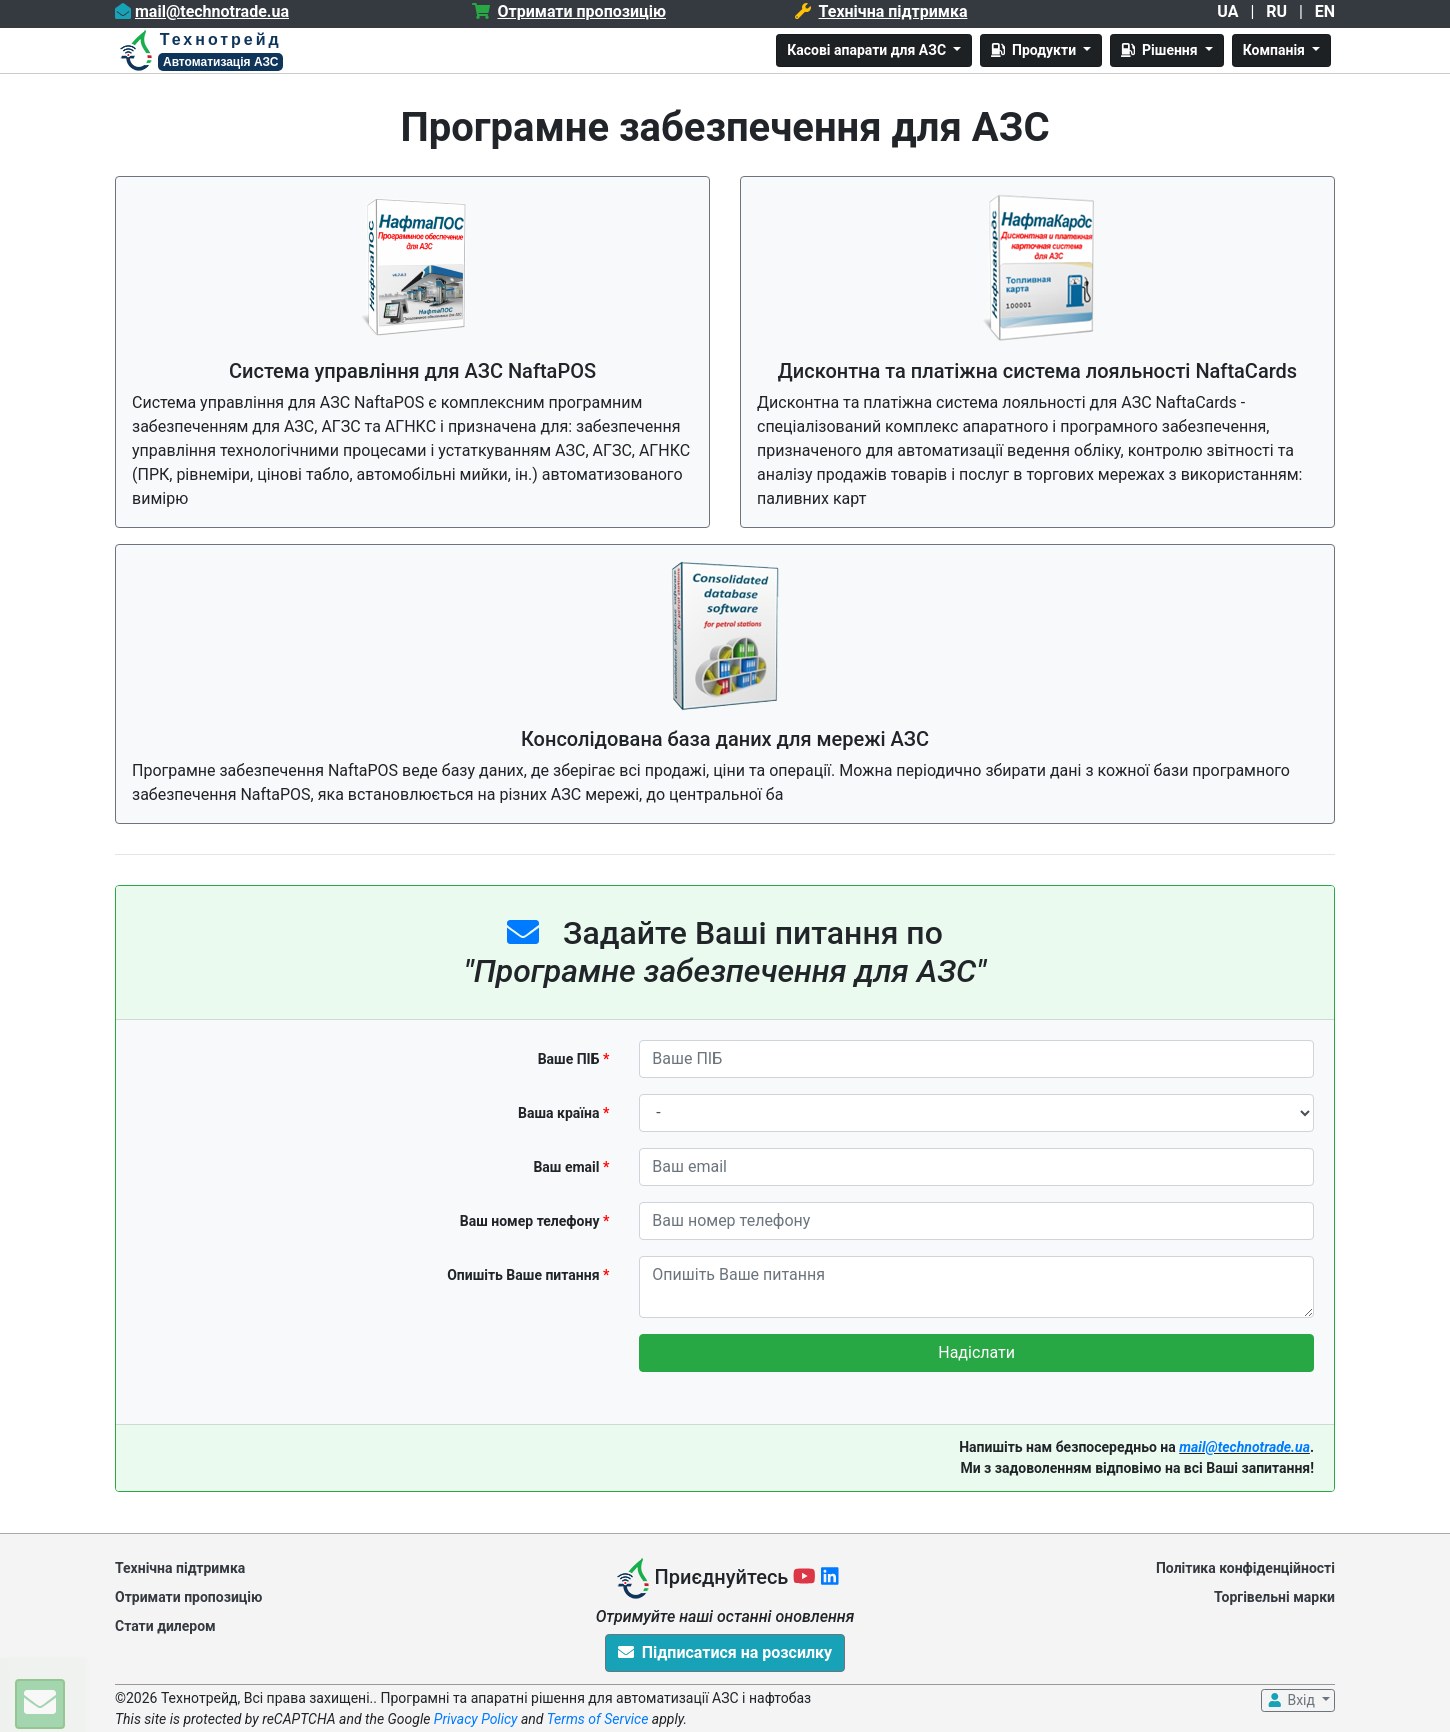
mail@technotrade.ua (1244, 1447)
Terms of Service (598, 1719)
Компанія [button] (1276, 50)
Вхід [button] (1292, 1700)
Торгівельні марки (1274, 1597)
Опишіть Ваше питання (528, 1275)
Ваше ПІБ (574, 1059)
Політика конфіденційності (1245, 1568)
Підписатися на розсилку (725, 1652)
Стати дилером (165, 1626)
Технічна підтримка (180, 1568)
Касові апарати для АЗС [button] (868, 50)
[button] (40, 1704)
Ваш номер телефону (535, 1221)
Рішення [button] (1161, 50)
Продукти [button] (1035, 50)
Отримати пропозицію (188, 1597)
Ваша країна (563, 1113)
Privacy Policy (476, 1719)
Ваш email (571, 1167)
